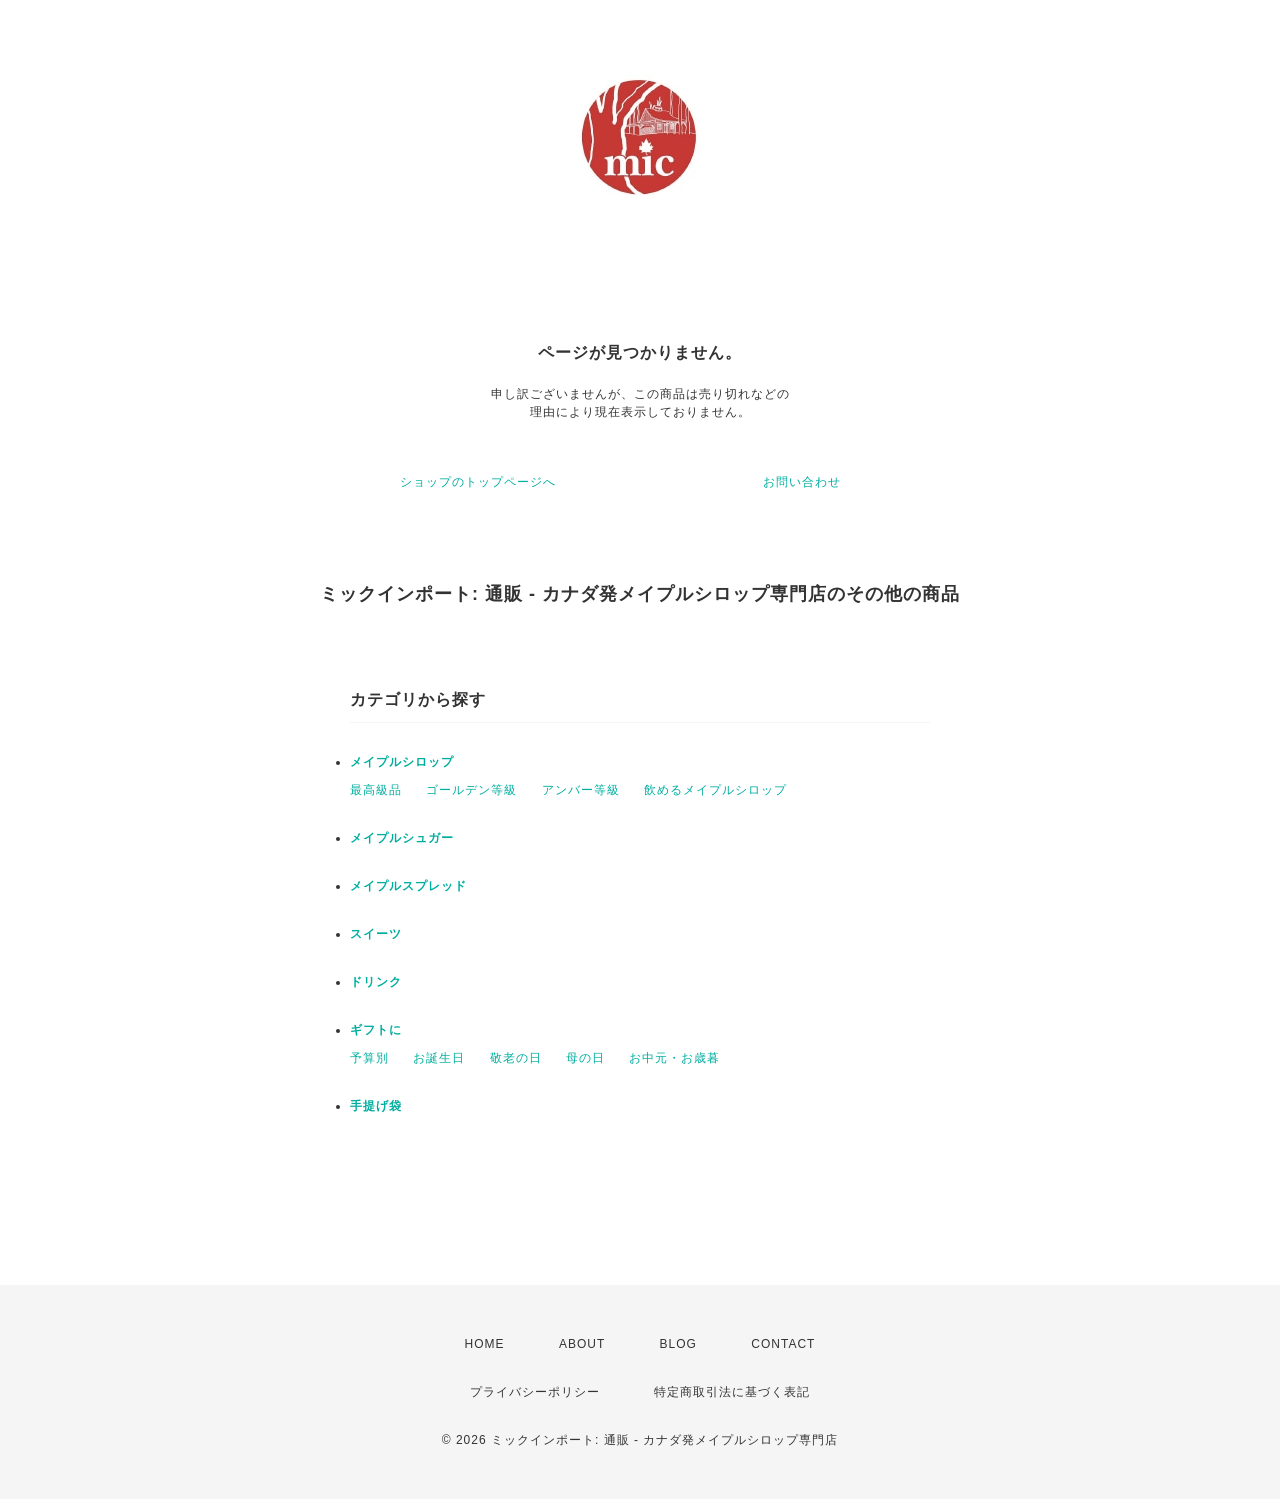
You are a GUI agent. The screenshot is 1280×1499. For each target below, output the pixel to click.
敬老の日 (516, 1058)
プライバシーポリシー (535, 1392)
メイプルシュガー (402, 838)
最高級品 (376, 790)
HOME (485, 1344)
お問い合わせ (802, 482)
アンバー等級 (581, 790)
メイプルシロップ (402, 762)
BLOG (678, 1344)
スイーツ (376, 934)
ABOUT (582, 1344)
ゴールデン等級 (471, 790)
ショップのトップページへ (478, 482)
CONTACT (783, 1344)
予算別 (369, 1058)
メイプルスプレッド (408, 886)
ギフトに (376, 1030)
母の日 (585, 1058)
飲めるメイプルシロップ (715, 790)
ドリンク (376, 982)
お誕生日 (439, 1058)
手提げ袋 (376, 1106)
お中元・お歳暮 (674, 1058)
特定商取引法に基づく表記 (732, 1392)
